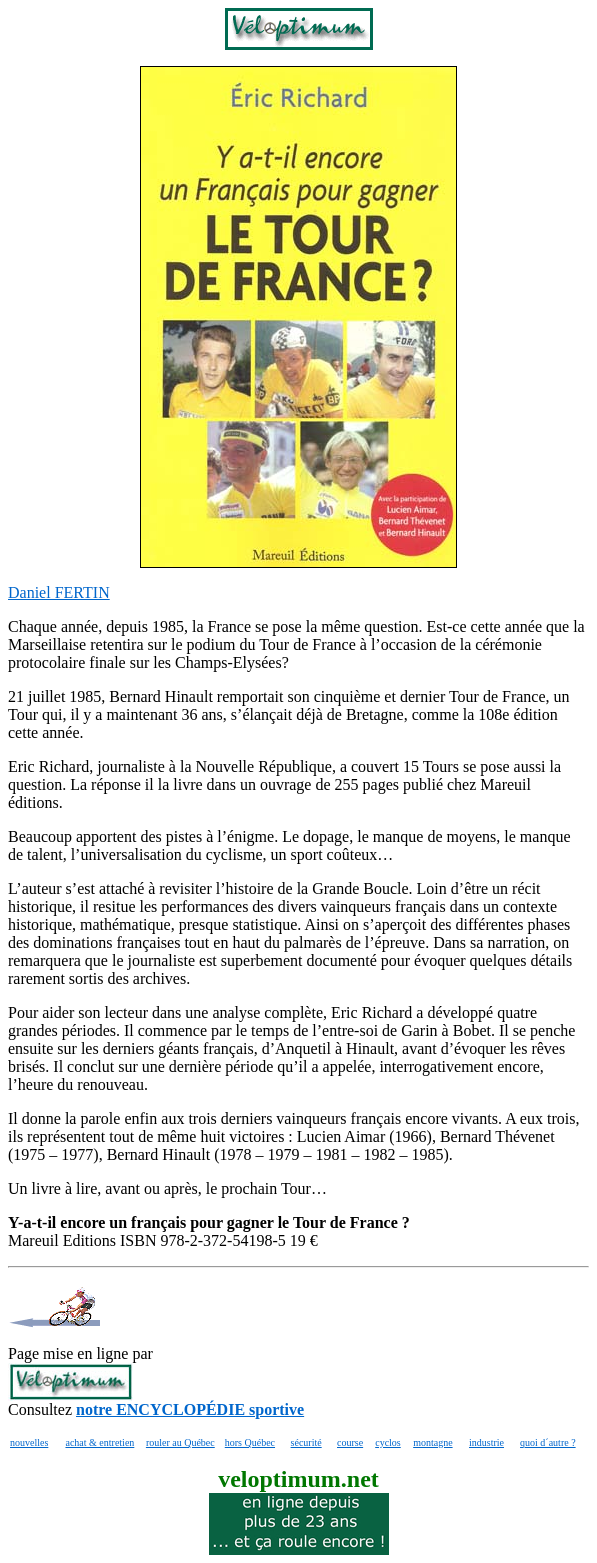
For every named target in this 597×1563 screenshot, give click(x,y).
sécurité (306, 1442)
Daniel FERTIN (59, 592)
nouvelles (29, 1442)
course (350, 1442)
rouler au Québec (180, 1442)
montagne (432, 1442)
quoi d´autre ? (548, 1442)
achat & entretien (99, 1442)
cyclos (388, 1442)
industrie (486, 1442)
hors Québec (250, 1442)
